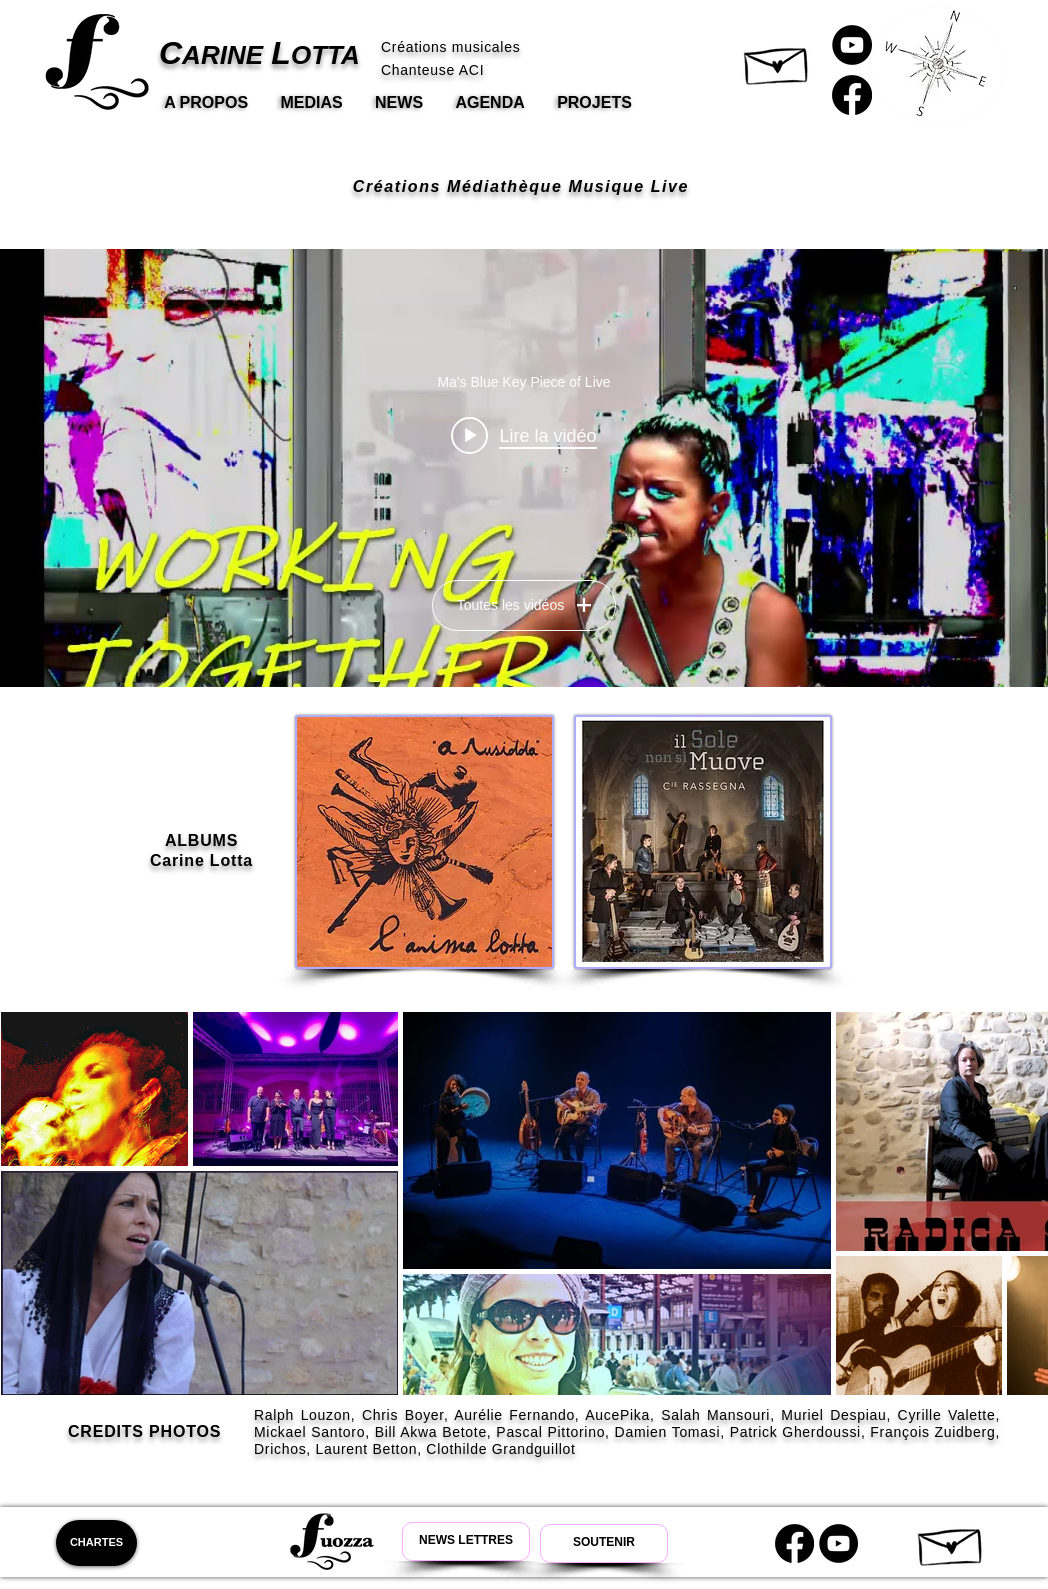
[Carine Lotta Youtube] (852, 45)
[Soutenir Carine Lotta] (604, 1543)
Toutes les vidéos (524, 605)
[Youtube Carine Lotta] (838, 1543)
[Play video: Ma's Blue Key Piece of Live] (523, 435)
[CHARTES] (96, 1543)
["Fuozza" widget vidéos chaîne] (524, 468)
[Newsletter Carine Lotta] (466, 1541)
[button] (777, 61)
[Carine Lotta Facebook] (852, 95)
